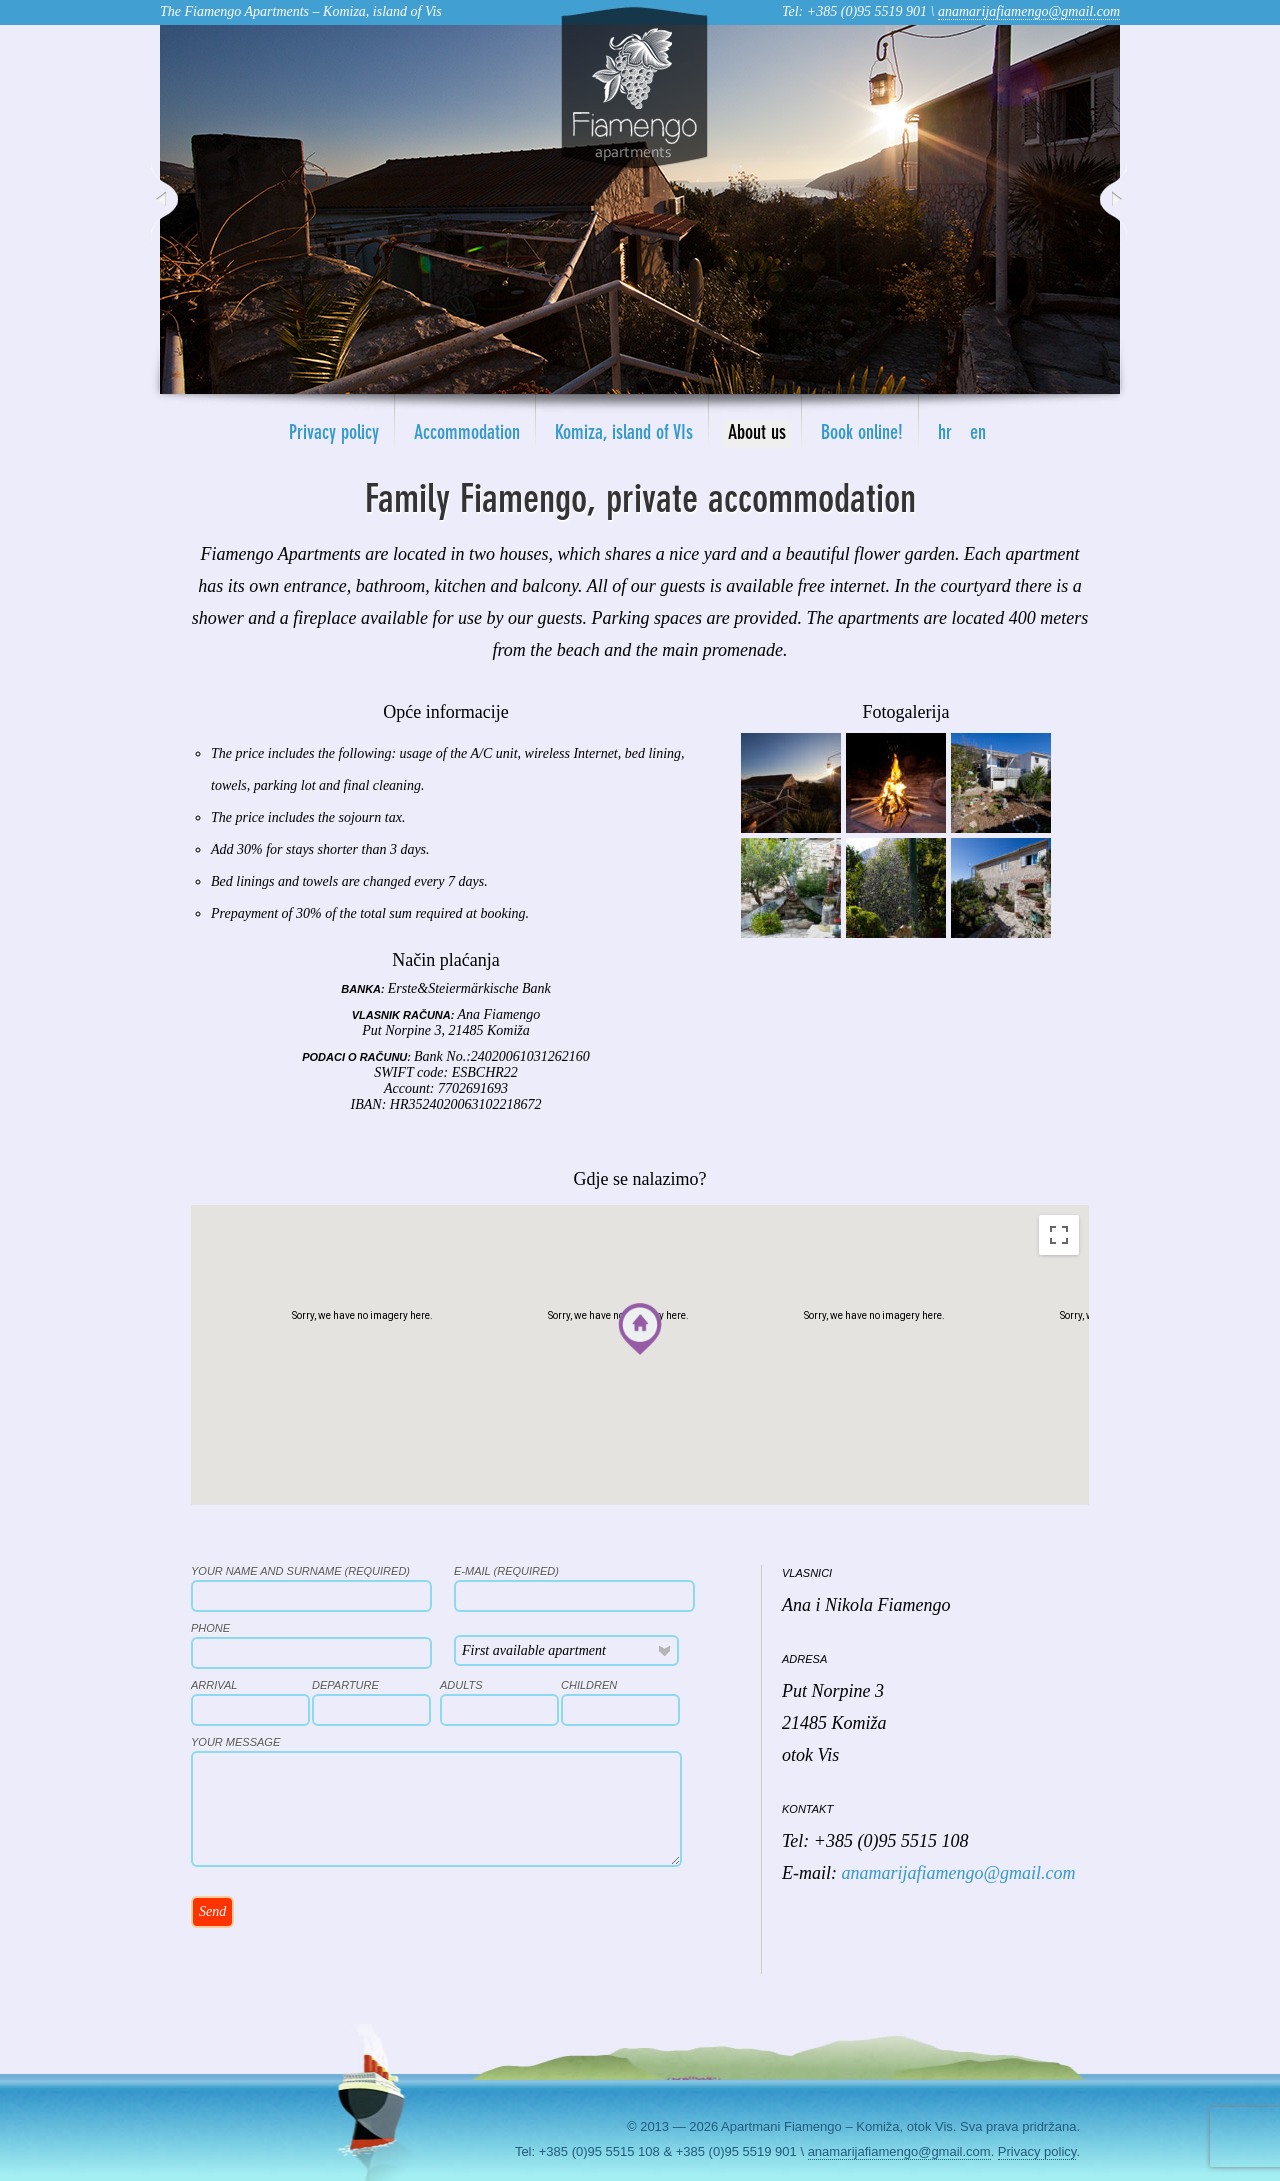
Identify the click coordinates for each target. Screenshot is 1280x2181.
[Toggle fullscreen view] (1059, 1235)
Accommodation (467, 434)
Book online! (862, 434)
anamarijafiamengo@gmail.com (1029, 11)
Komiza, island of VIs (624, 434)
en (978, 434)
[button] (640, 1329)
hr (945, 434)
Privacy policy (334, 434)
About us (757, 434)
